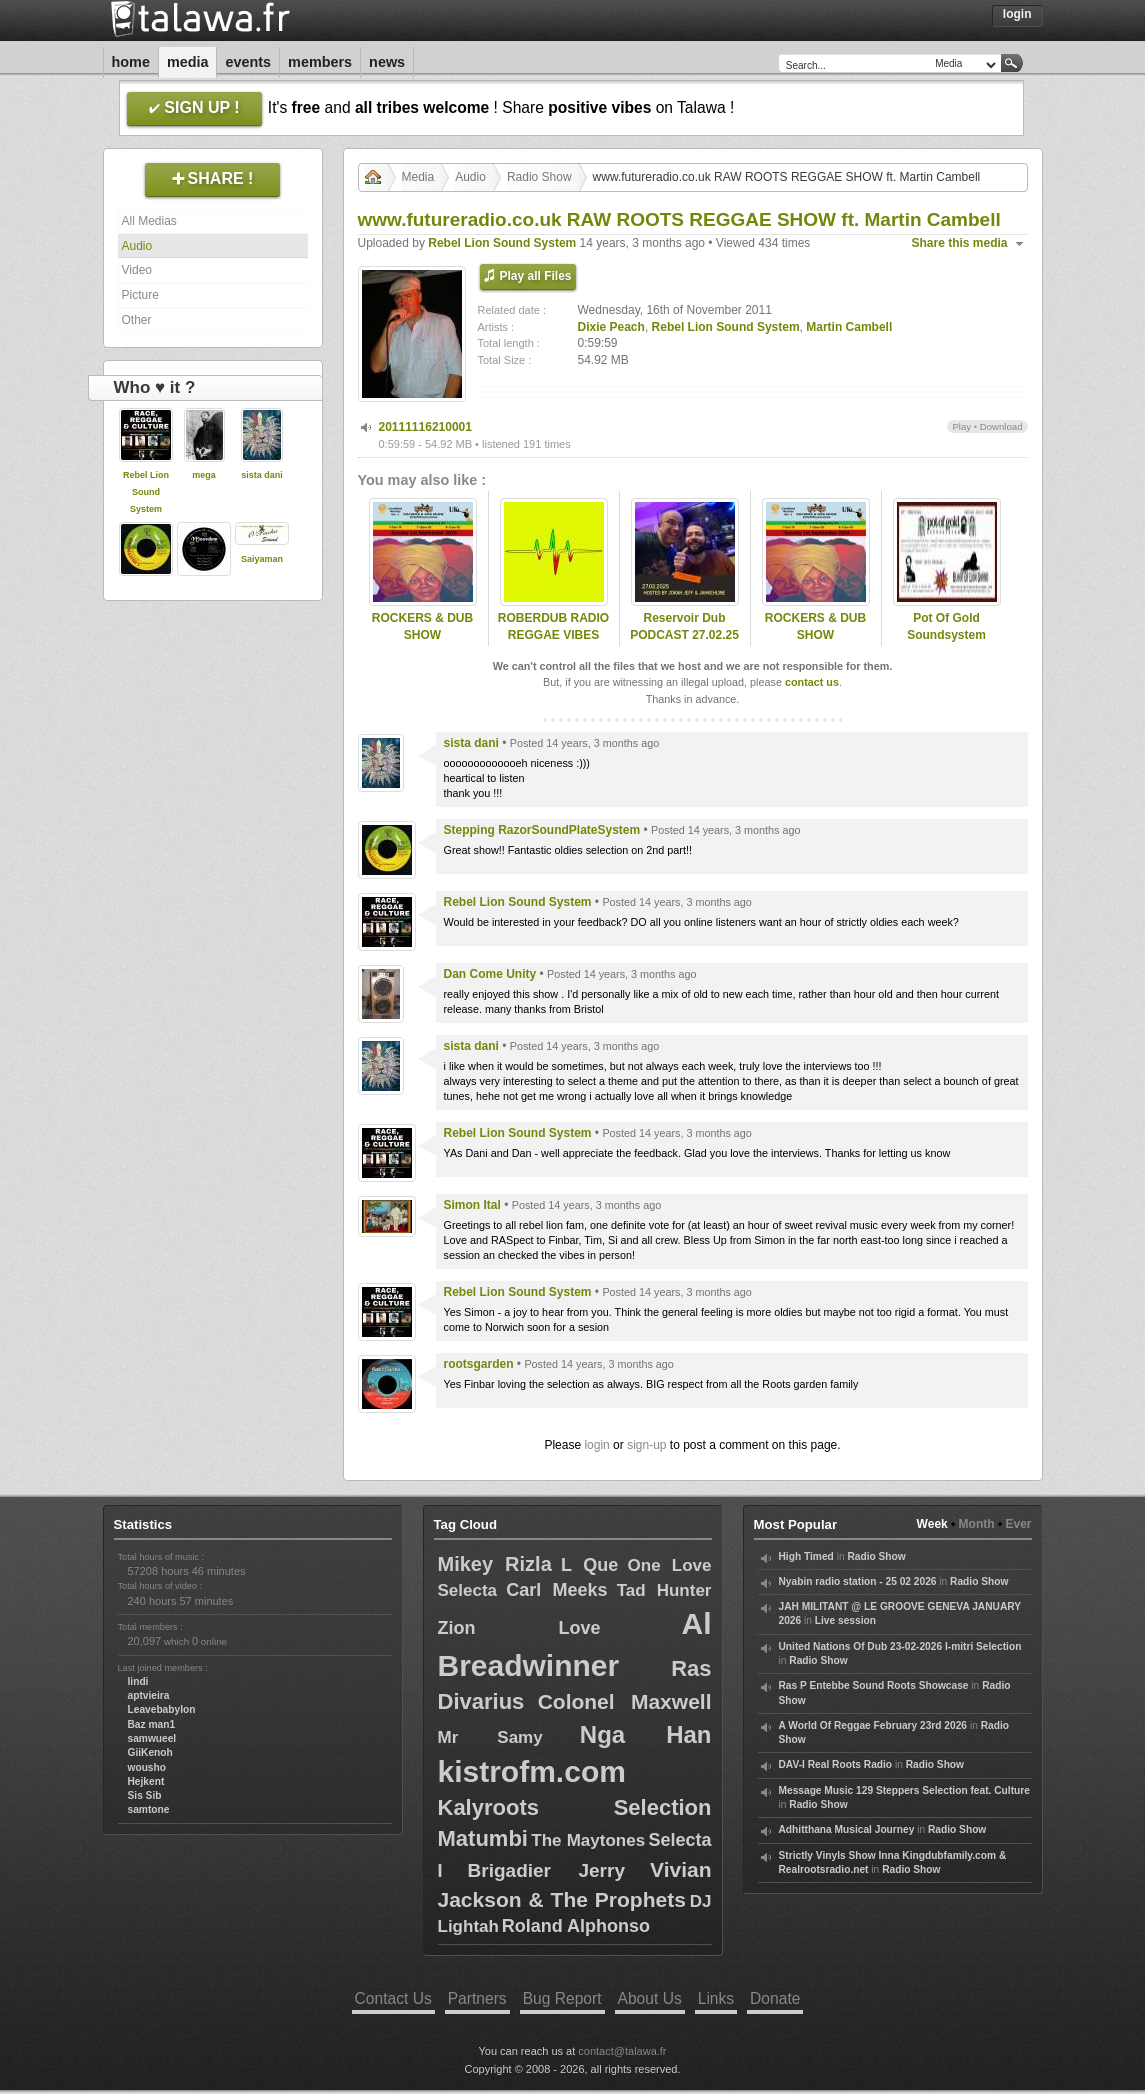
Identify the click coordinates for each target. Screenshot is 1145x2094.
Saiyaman (262, 559)
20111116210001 (425, 427)
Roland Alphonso (576, 1926)
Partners (477, 1998)
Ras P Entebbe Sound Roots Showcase (874, 1685)
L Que (589, 1565)
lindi (138, 1681)
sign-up (646, 1445)
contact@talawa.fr (622, 2051)
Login (1017, 14)
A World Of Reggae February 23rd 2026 (873, 1725)
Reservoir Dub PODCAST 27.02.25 (684, 626)
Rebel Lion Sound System (146, 492)
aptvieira (149, 1695)
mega (204, 475)
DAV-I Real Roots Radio (836, 1764)
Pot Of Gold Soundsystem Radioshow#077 (946, 635)
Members (320, 62)
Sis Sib (145, 1795)
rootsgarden (479, 1364)
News (387, 62)
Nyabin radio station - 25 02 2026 (858, 1581)
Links (716, 1998)
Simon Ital (472, 1205)
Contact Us (393, 1998)
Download (1001, 426)
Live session (845, 1620)
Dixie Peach (611, 327)
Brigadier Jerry (546, 1870)
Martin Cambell (849, 327)
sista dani (262, 475)
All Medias (149, 221)
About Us (650, 1998)
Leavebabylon (162, 1709)
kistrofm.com (532, 1771)
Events (248, 62)
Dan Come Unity (490, 974)
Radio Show (539, 177)
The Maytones (588, 1840)
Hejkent (146, 1781)
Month (977, 1524)
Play (961, 426)
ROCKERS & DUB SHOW (422, 626)
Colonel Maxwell (625, 1701)
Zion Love (519, 1628)
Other (137, 320)
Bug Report (562, 1998)
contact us (812, 682)
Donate (775, 1998)
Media (188, 62)
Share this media (960, 243)
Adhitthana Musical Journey (847, 1829)
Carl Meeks (556, 1590)
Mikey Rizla (495, 1564)
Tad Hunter (664, 1590)
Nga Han (646, 1734)
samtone (149, 1809)
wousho (147, 1767)
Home (131, 62)
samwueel (152, 1738)
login (596, 1445)
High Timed (806, 1556)
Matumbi (483, 1838)
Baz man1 (152, 1724)
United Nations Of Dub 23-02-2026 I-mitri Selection (900, 1646)
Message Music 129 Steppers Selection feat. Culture (904, 1790)
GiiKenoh (150, 1752)
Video (137, 270)
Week (932, 1524)
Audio (137, 246)
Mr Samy (490, 1737)
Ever (1018, 1524)
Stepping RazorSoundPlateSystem (542, 830)
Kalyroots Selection (575, 1807)
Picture (140, 295)
